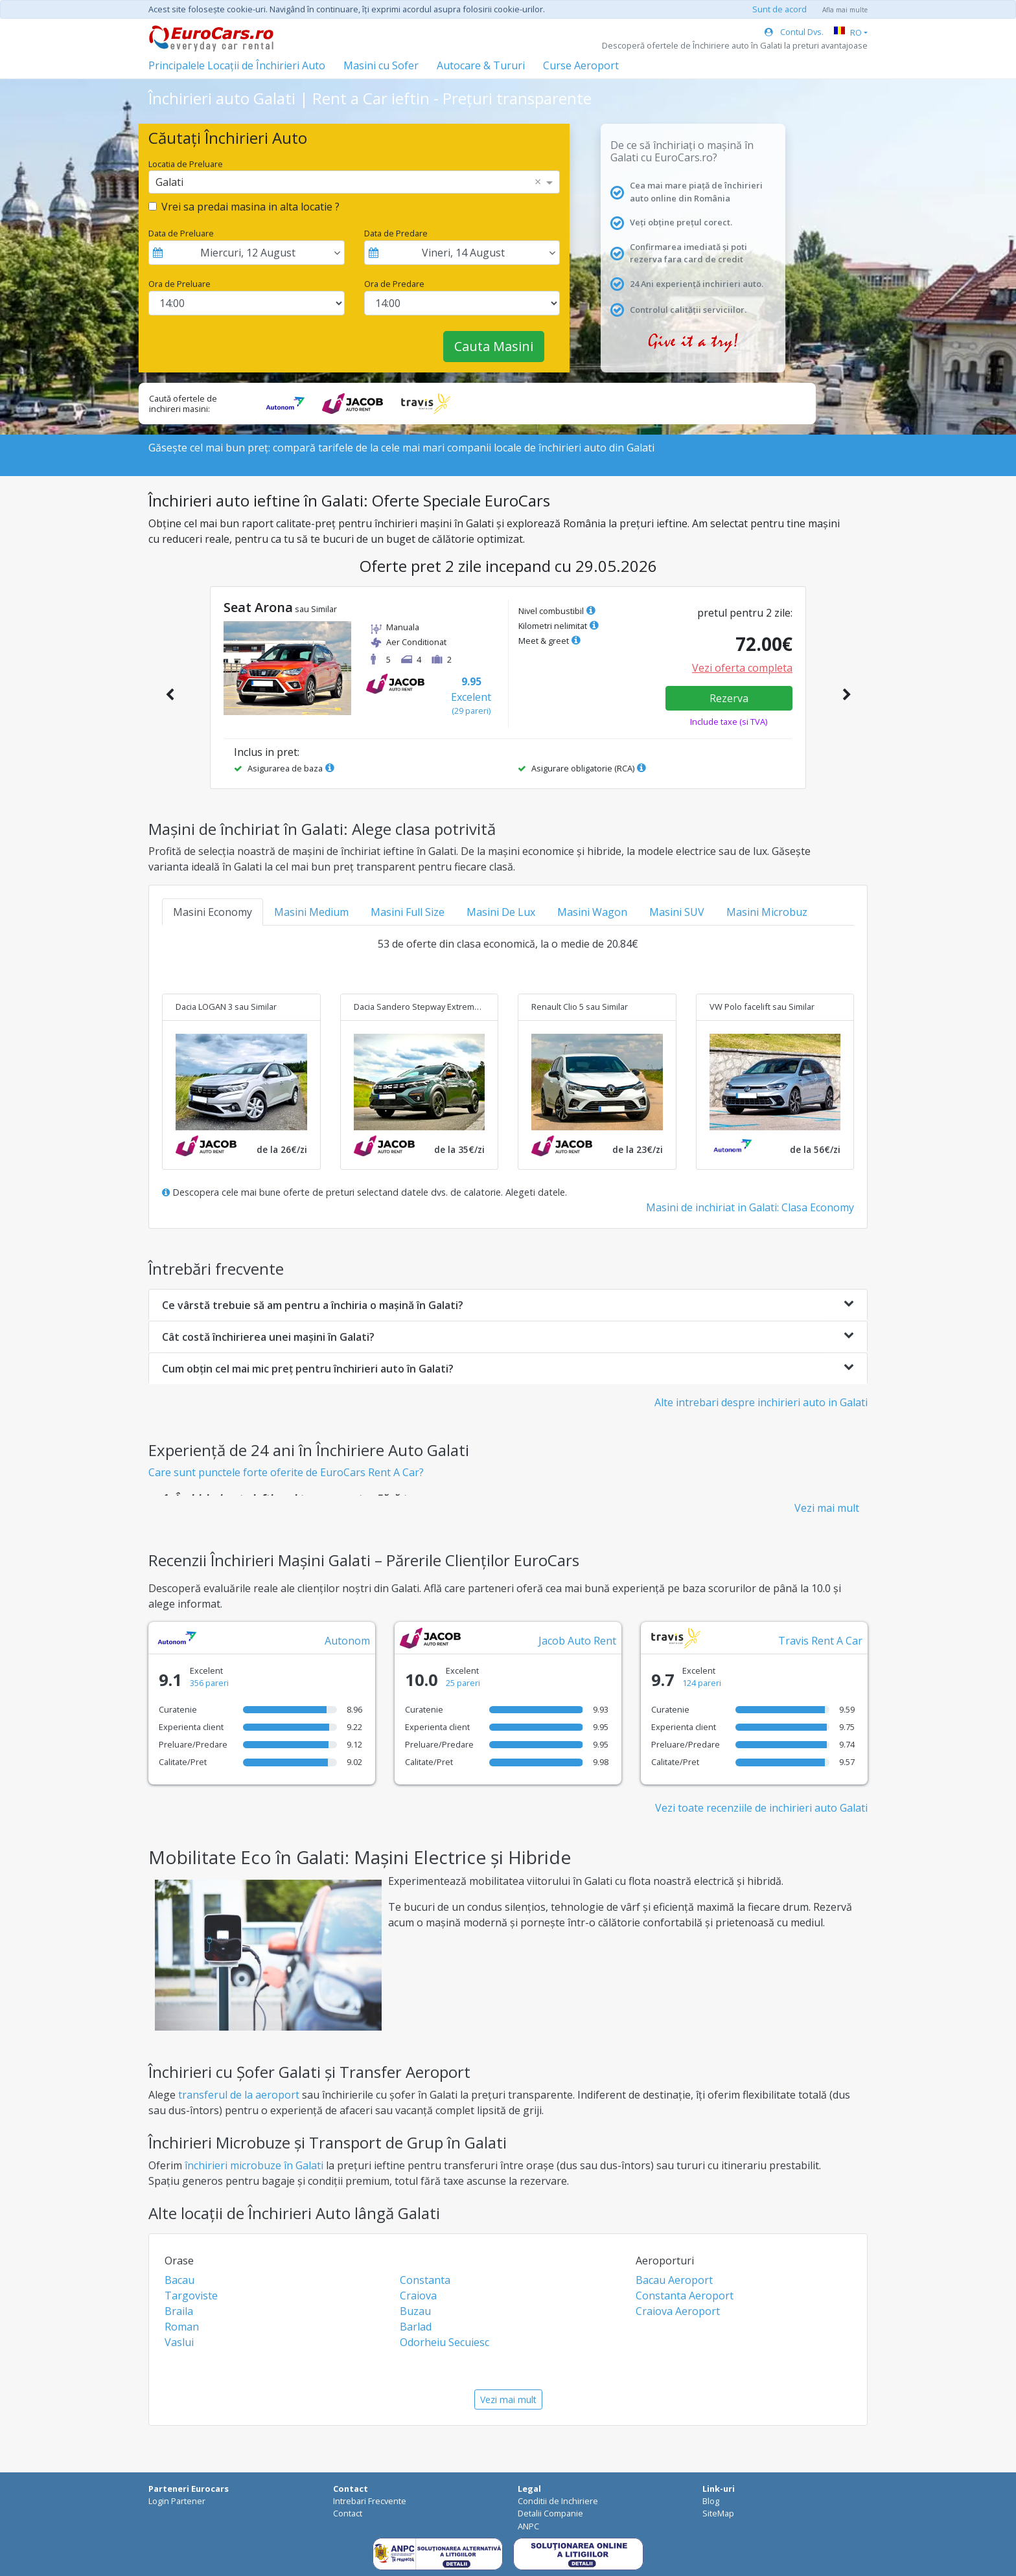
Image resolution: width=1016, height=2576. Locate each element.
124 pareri (701, 1683)
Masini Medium (311, 912)
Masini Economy (212, 912)
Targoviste (191, 2295)
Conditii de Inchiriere (558, 2501)
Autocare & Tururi (481, 65)
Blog (710, 2501)
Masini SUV (676, 912)
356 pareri (209, 1683)
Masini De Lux (501, 912)
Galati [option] (169, 182)
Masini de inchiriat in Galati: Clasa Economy (750, 1207)
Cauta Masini (493, 346)
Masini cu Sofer (381, 65)
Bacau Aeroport (674, 2280)
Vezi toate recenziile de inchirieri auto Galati (761, 1808)
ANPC (528, 2526)
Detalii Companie (550, 2513)
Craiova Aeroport (678, 2311)
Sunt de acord (779, 9)
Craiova (418, 2295)
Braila (179, 2311)
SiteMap (718, 2513)
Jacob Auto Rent (577, 1641)
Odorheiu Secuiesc (444, 2342)
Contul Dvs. (794, 32)
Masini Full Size (407, 912)
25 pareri (463, 1683)
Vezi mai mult (826, 1508)
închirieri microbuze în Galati (254, 2165)
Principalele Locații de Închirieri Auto (236, 65)
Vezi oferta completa (742, 668)
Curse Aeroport (581, 65)
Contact (347, 2513)
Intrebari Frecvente (369, 2501)
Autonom (347, 1641)
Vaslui (179, 2342)
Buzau (415, 2311)
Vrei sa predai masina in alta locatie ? (250, 206)
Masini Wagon (592, 912)
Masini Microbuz (766, 912)
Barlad (416, 2327)
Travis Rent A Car (820, 1641)
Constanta (425, 2280)
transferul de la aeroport (238, 2095)
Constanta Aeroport (684, 2295)
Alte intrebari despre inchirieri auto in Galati (761, 1402)
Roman (182, 2327)
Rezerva (729, 698)
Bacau (179, 2280)
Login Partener (176, 2501)
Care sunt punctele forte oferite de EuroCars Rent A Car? (286, 1472)
